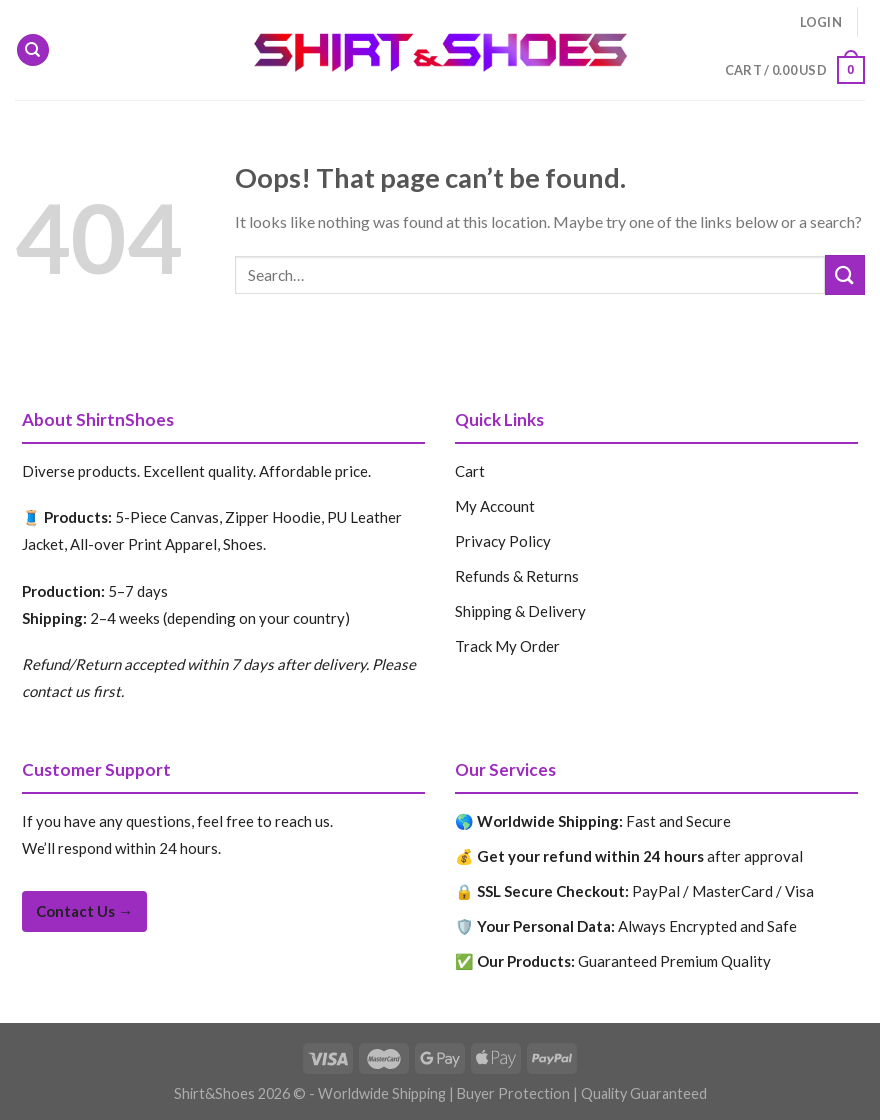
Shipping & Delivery (520, 611)
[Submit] (845, 274)
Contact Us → (84, 911)
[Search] (33, 50)
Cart (470, 471)
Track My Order (507, 646)
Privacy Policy (503, 541)
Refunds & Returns (517, 576)
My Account (495, 506)
